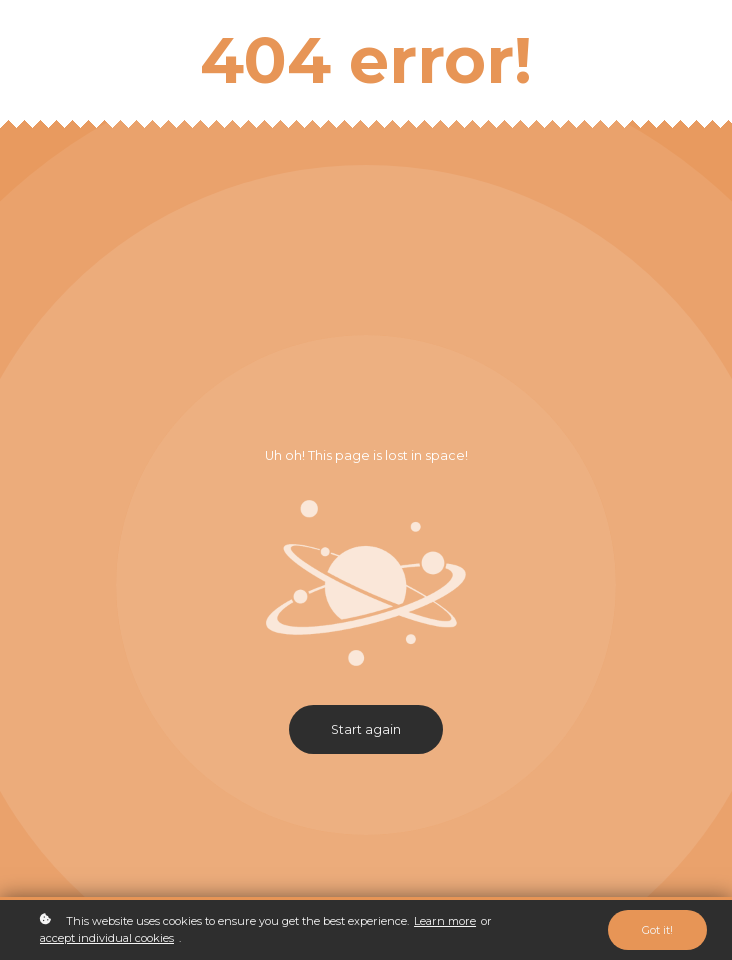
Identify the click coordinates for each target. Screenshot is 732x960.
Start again (366, 729)
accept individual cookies (107, 938)
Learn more (445, 921)
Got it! (657, 930)
